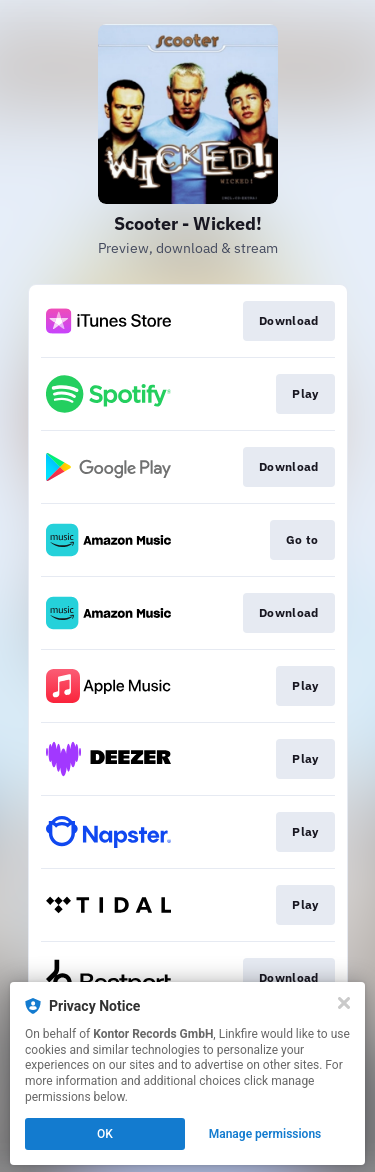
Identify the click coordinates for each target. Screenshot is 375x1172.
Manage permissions (265, 1134)
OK (105, 1134)
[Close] (344, 1003)
